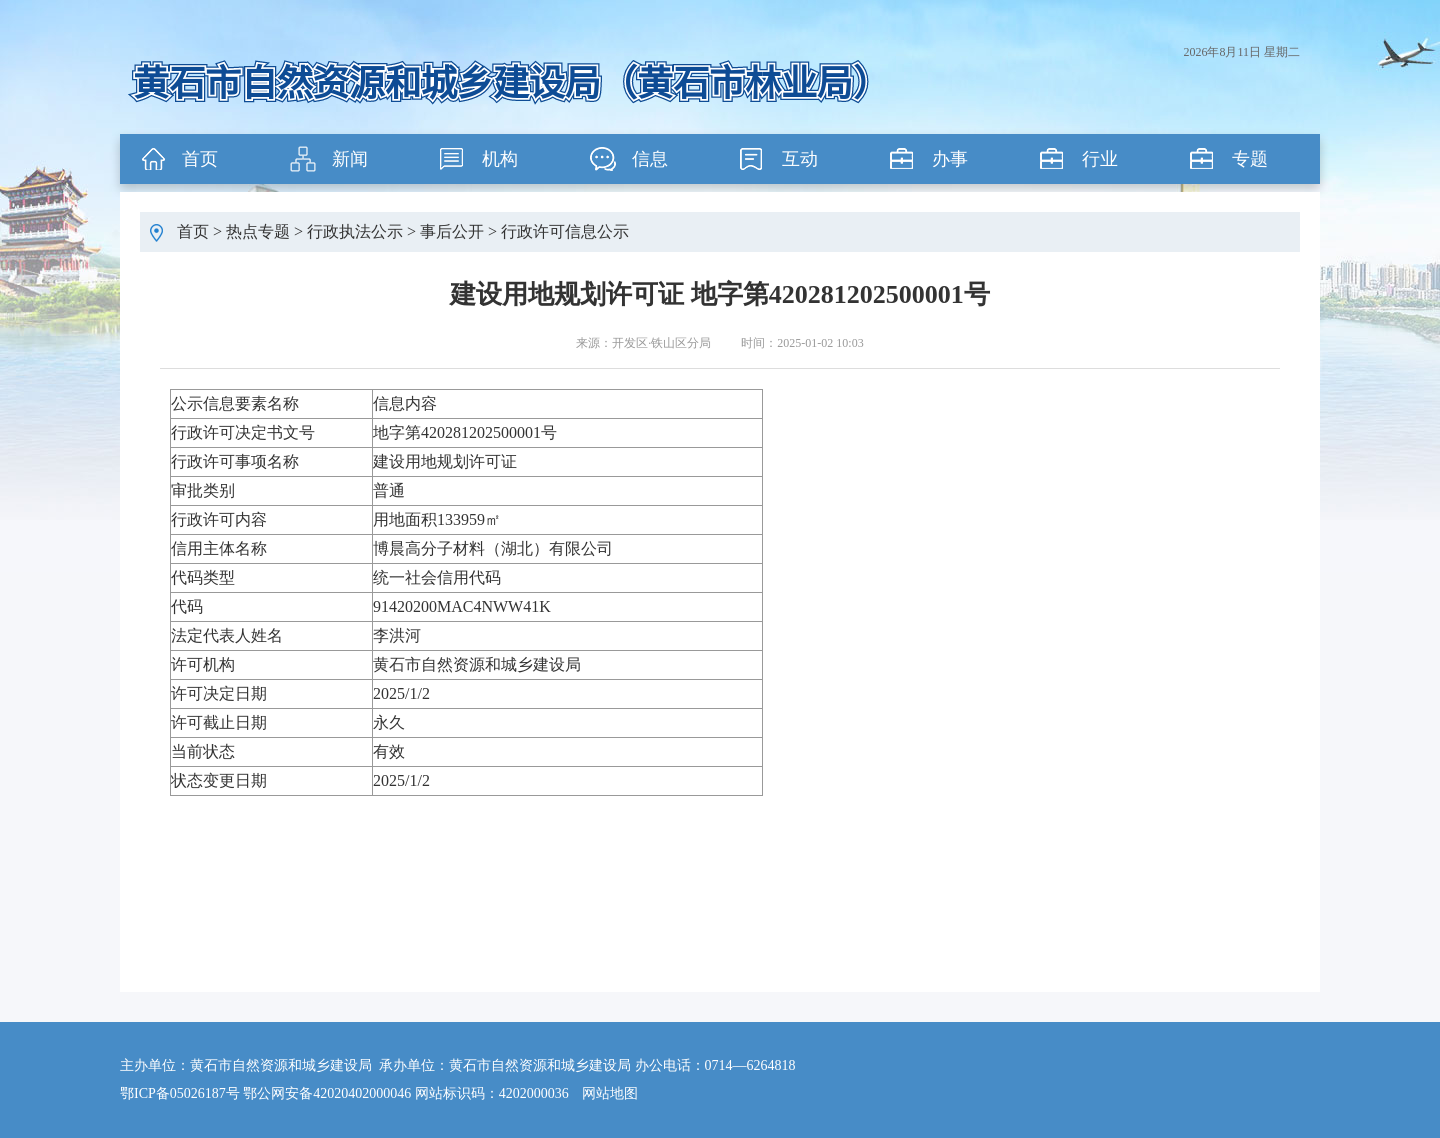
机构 (500, 159)
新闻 (350, 159)
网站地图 (610, 1093)
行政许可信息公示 (565, 231)
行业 (1100, 159)
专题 (1250, 159)
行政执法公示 (355, 231)
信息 (650, 159)
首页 (200, 159)
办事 (950, 159)
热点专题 (258, 231)
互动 (800, 159)
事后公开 (452, 231)
